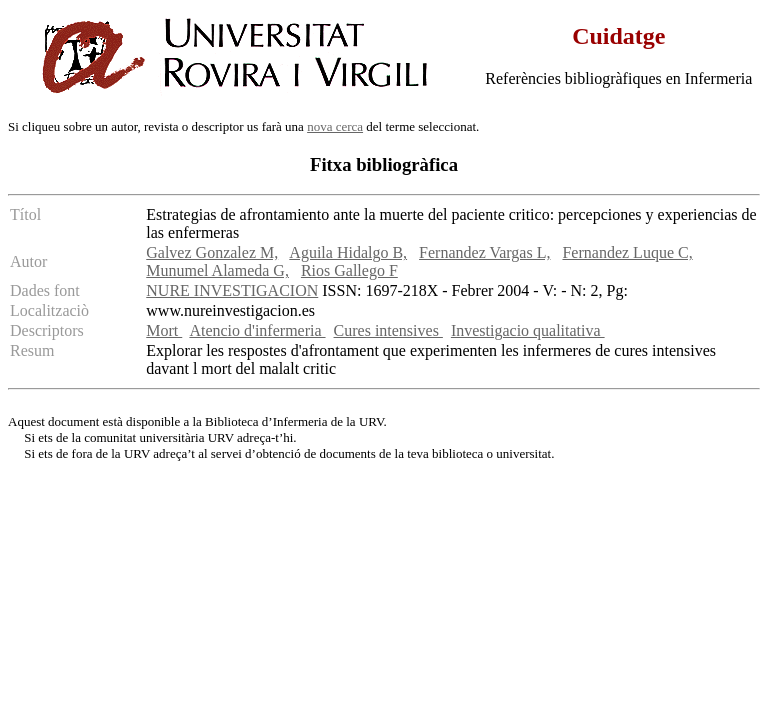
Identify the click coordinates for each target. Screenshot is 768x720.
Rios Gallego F (349, 270)
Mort (164, 330)
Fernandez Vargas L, (484, 252)
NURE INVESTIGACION (232, 290)
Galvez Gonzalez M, (212, 252)
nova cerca (335, 126)
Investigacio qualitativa (528, 330)
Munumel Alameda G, (217, 270)
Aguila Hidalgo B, (348, 252)
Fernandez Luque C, (627, 252)
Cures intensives (388, 330)
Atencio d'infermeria (257, 330)
